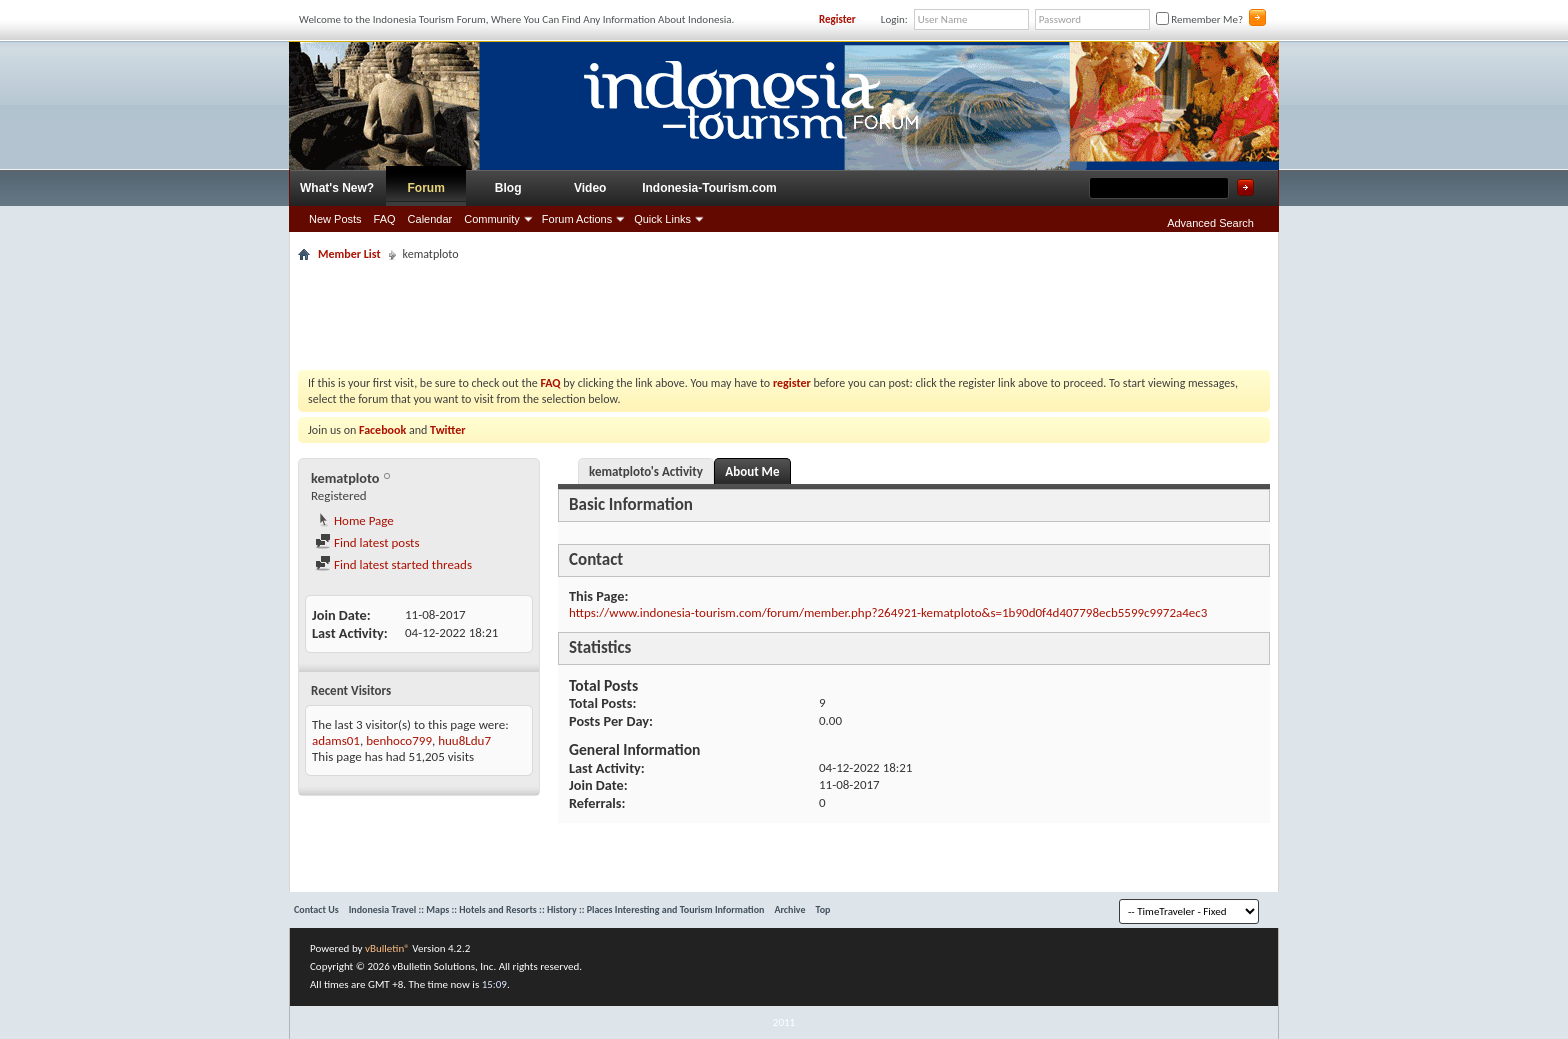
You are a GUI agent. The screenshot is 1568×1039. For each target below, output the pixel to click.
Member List (349, 254)
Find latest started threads (393, 564)
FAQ (385, 219)
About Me (752, 471)
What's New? (337, 188)
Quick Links (662, 219)
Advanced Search (1210, 223)
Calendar (430, 219)
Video (590, 188)
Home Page (354, 520)
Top (823, 909)
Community (492, 219)
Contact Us (316, 909)
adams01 (336, 740)
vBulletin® (387, 948)
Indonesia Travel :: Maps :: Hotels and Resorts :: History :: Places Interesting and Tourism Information (557, 909)
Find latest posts (367, 542)
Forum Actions (577, 219)
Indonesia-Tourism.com (709, 188)
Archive (789, 909)
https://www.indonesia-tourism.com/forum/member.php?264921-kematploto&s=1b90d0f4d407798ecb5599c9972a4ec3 (888, 612)
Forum (426, 188)
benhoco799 (399, 740)
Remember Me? (1199, 19)
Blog (508, 188)
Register (837, 19)
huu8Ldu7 (464, 740)
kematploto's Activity (646, 471)
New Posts (335, 219)
